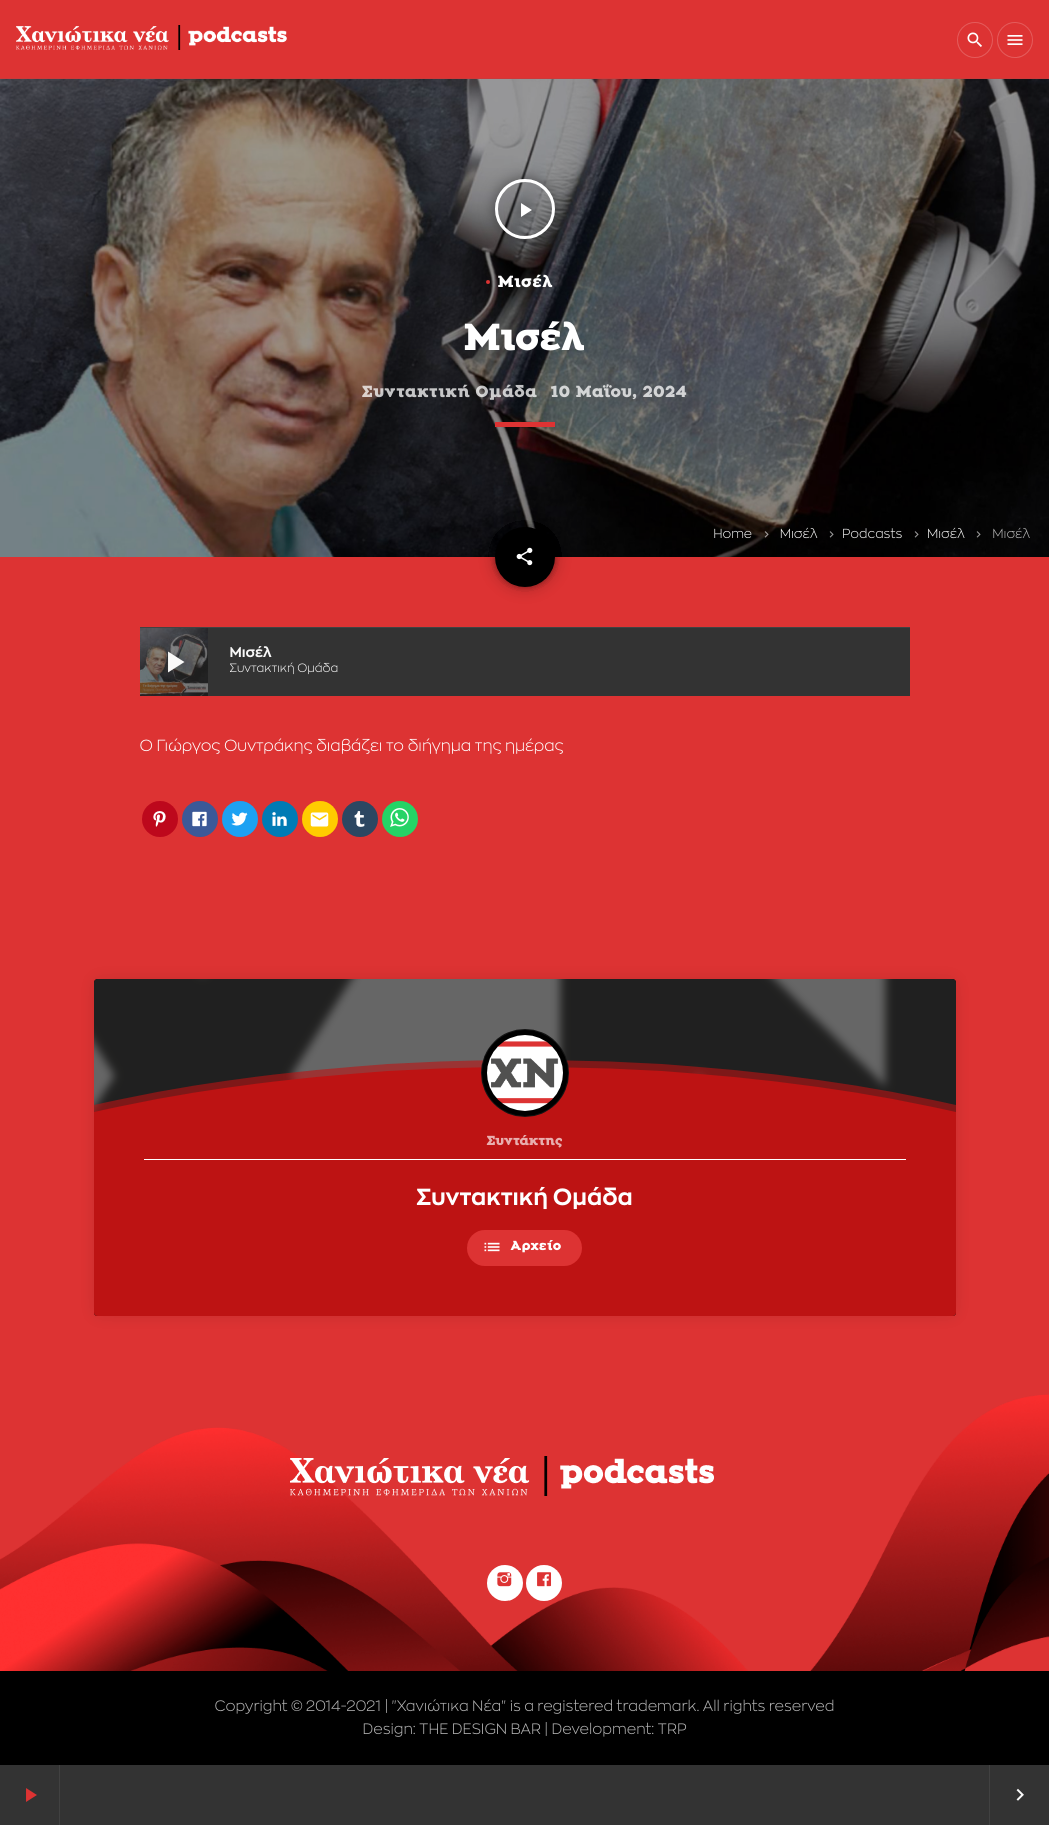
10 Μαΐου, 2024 (619, 392)
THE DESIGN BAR (480, 1729)
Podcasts (872, 534)
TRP (672, 1729)
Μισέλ (799, 534)
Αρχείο (521, 1247)
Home (732, 534)
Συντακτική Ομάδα (524, 1198)
